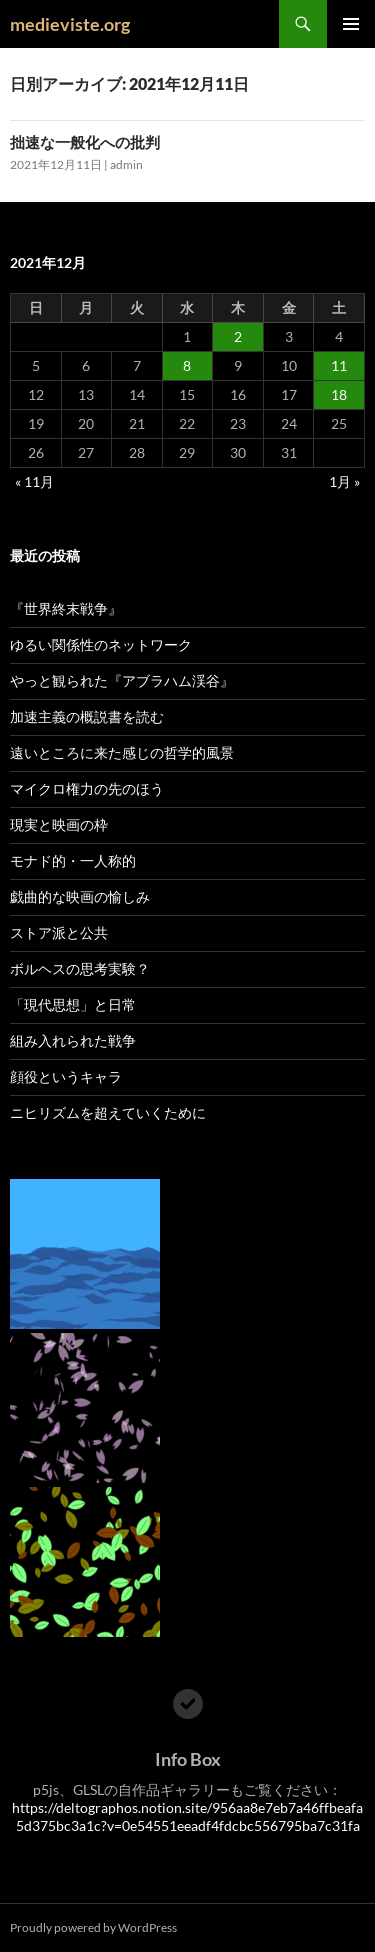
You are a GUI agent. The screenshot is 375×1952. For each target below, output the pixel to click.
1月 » (344, 481)
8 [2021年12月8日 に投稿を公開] (187, 365)
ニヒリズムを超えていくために (108, 1112)
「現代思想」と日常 (73, 1004)
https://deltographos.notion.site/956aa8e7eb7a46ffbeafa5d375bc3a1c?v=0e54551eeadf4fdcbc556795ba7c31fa (187, 1816)
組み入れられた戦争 (73, 1040)
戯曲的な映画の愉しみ (80, 896)
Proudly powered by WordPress (93, 1927)
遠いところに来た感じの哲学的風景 (122, 752)
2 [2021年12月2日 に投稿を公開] (238, 336)
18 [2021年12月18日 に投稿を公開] (339, 394)
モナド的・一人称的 (73, 860)
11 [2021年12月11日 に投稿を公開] (339, 365)
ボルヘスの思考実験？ (80, 968)
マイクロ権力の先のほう (87, 788)
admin (126, 164)
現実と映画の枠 (59, 824)
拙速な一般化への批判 (85, 142)
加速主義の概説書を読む (87, 716)
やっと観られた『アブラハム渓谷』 (122, 680)
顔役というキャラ (66, 1076)
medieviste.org (70, 24)
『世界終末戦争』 (66, 608)
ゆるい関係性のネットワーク (101, 644)
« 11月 (34, 481)
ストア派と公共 (59, 932)
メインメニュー (351, 24)
